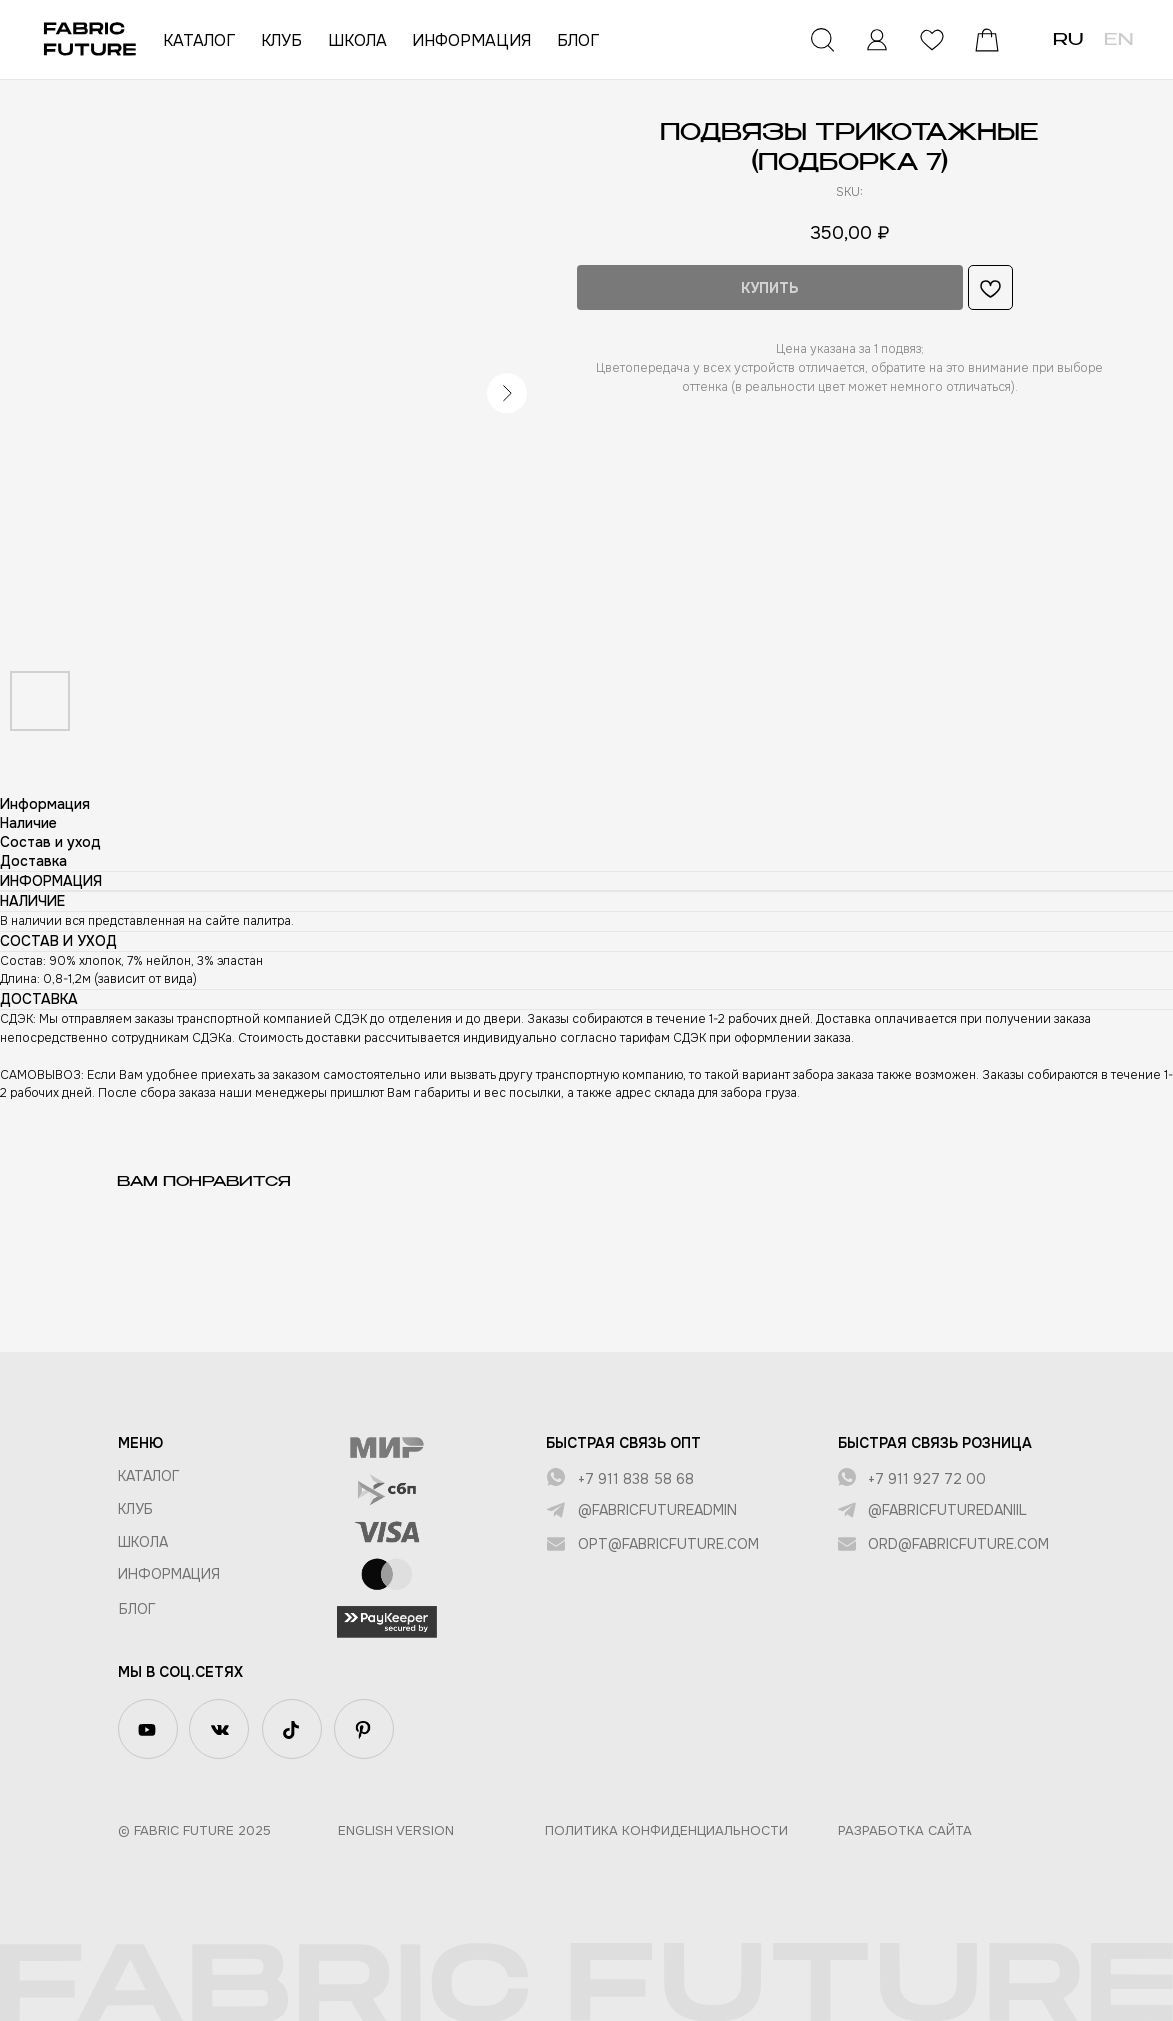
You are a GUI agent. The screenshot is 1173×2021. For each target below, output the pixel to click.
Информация (169, 1574)
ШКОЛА (357, 40)
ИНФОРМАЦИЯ (471, 40)
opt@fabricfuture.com (668, 1544)
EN (1118, 41)
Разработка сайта (905, 1830)
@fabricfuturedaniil (947, 1510)
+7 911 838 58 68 (636, 1479)
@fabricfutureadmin (657, 1510)
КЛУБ (281, 40)
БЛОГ (578, 40)
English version (396, 1830)
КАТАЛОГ (199, 40)
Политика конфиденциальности (666, 1830)
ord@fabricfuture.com (958, 1544)
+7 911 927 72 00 (927, 1479)
